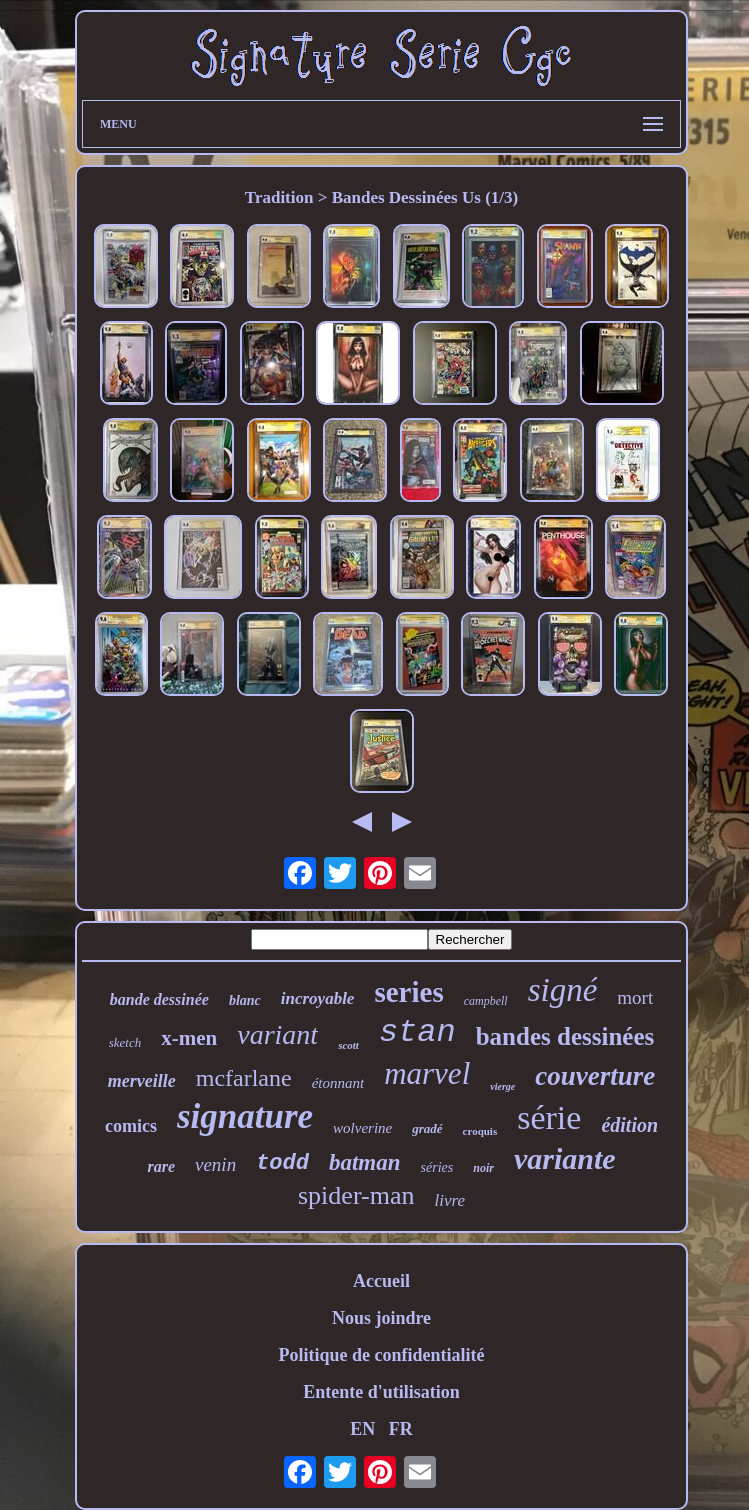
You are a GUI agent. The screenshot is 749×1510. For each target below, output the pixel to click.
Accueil (381, 1281)
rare (161, 1166)
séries (437, 1167)
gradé (427, 1128)
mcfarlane (244, 1078)
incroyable (318, 998)
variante (565, 1158)
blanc (245, 1000)
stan (417, 1032)
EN (362, 1429)
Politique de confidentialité (382, 1355)
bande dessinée (159, 999)
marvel (427, 1073)
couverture (595, 1076)
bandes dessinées (565, 1036)
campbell (486, 1001)
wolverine (362, 1128)
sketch (125, 1042)
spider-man (356, 1195)
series (408, 992)
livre (449, 1200)
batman (365, 1162)
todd (282, 1163)
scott (348, 1045)
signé (563, 990)
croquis (480, 1131)
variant (277, 1034)
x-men (189, 1038)
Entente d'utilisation (381, 1392)
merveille (142, 1081)
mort (635, 997)
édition (629, 1125)
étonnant (338, 1083)
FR (401, 1429)
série (549, 1117)
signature (245, 1116)
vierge (502, 1086)
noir (483, 1168)
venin (215, 1164)
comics (131, 1126)
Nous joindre (381, 1318)
